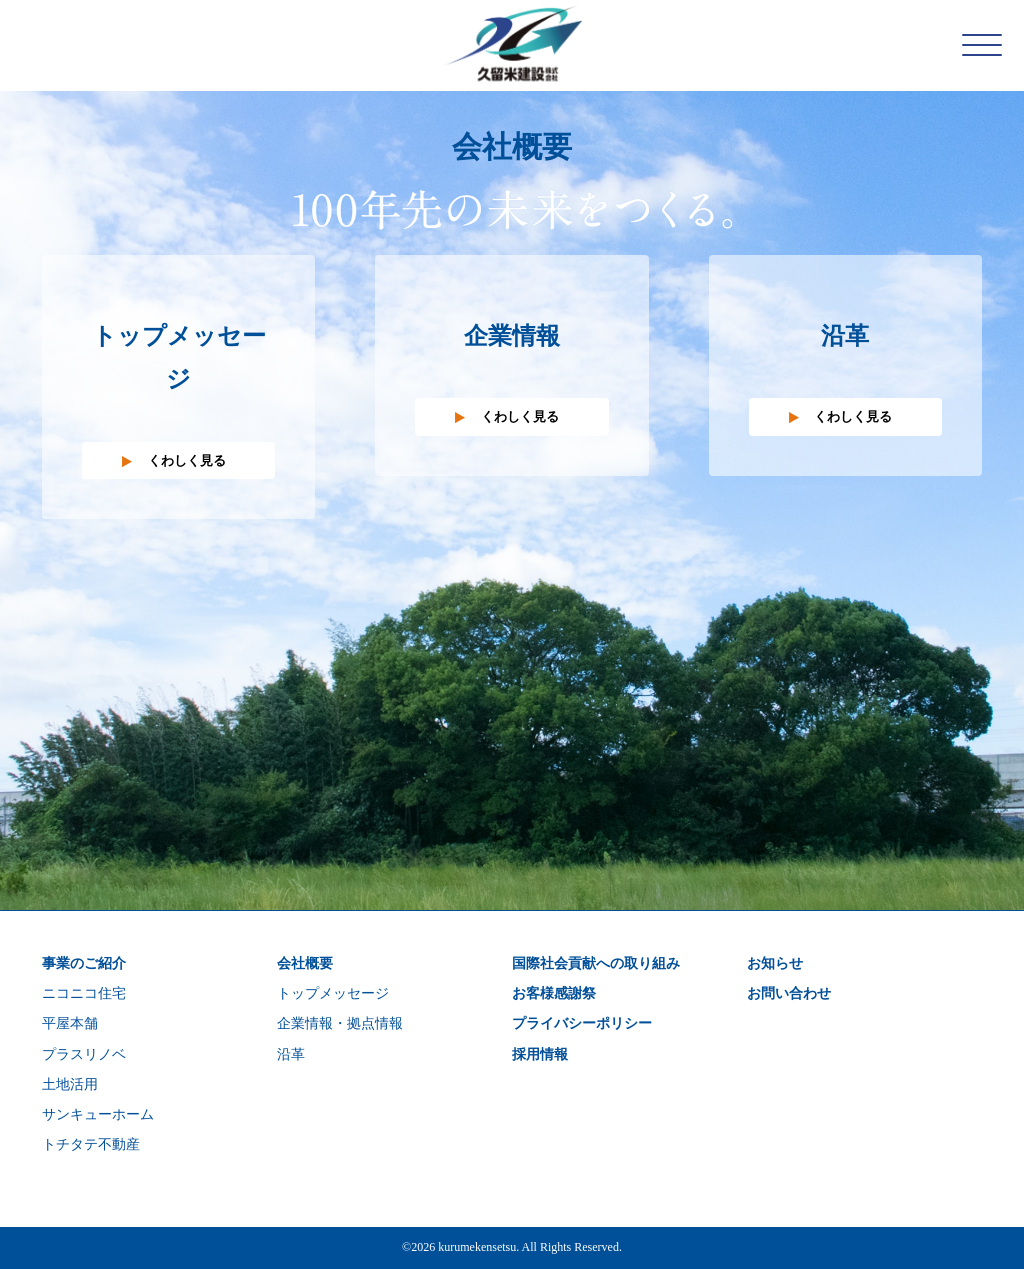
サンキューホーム (98, 1114)
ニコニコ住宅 (84, 993)
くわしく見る (187, 460)
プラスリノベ (84, 1054)
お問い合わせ (789, 993)
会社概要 (305, 963)
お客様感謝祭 (554, 993)
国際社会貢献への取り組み (596, 963)
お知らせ (775, 963)
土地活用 (70, 1084)
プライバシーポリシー (582, 1023)
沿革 (291, 1054)
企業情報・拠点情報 (340, 1023)
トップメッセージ (333, 993)
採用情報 (540, 1054)
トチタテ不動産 (91, 1144)
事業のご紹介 (84, 963)
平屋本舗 (70, 1023)
